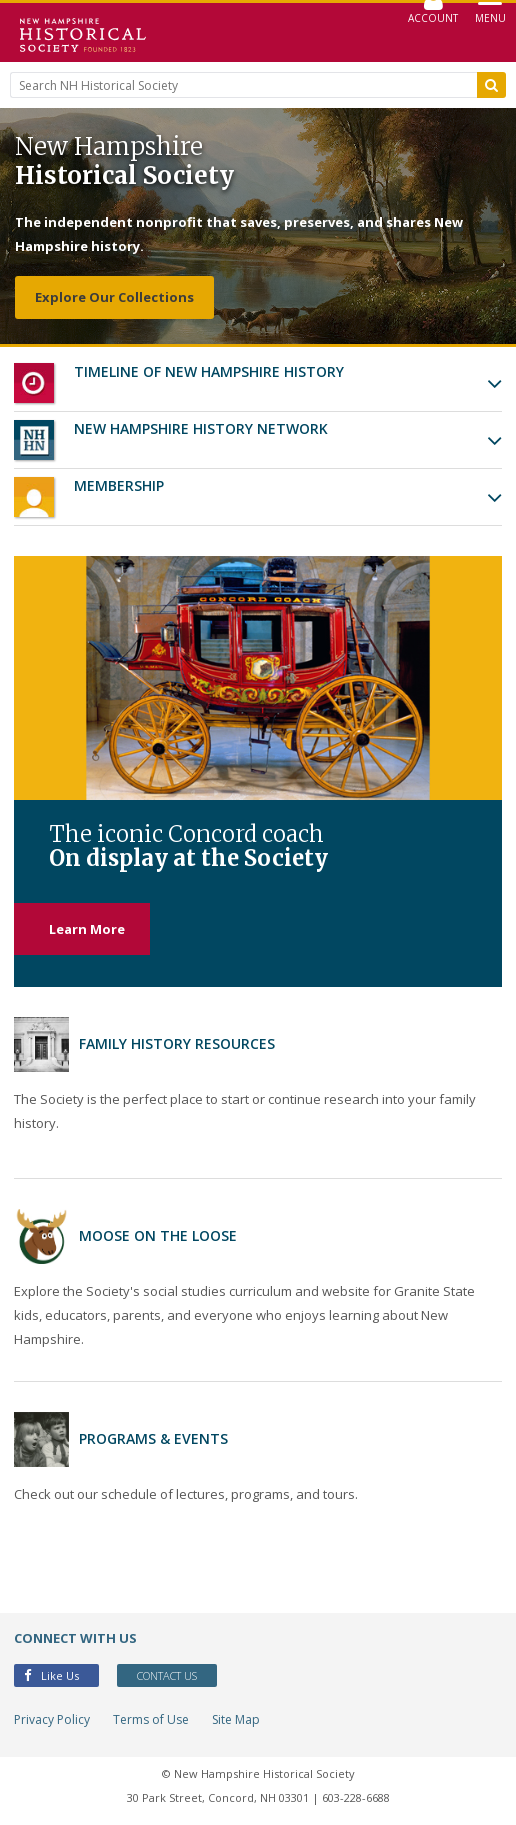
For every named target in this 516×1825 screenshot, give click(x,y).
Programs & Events (153, 1438)
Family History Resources (177, 1043)
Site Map (236, 1719)
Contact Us (167, 1675)
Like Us (51, 1675)
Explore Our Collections (114, 297)
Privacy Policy (52, 1719)
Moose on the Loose (158, 1235)
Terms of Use (151, 1719)
